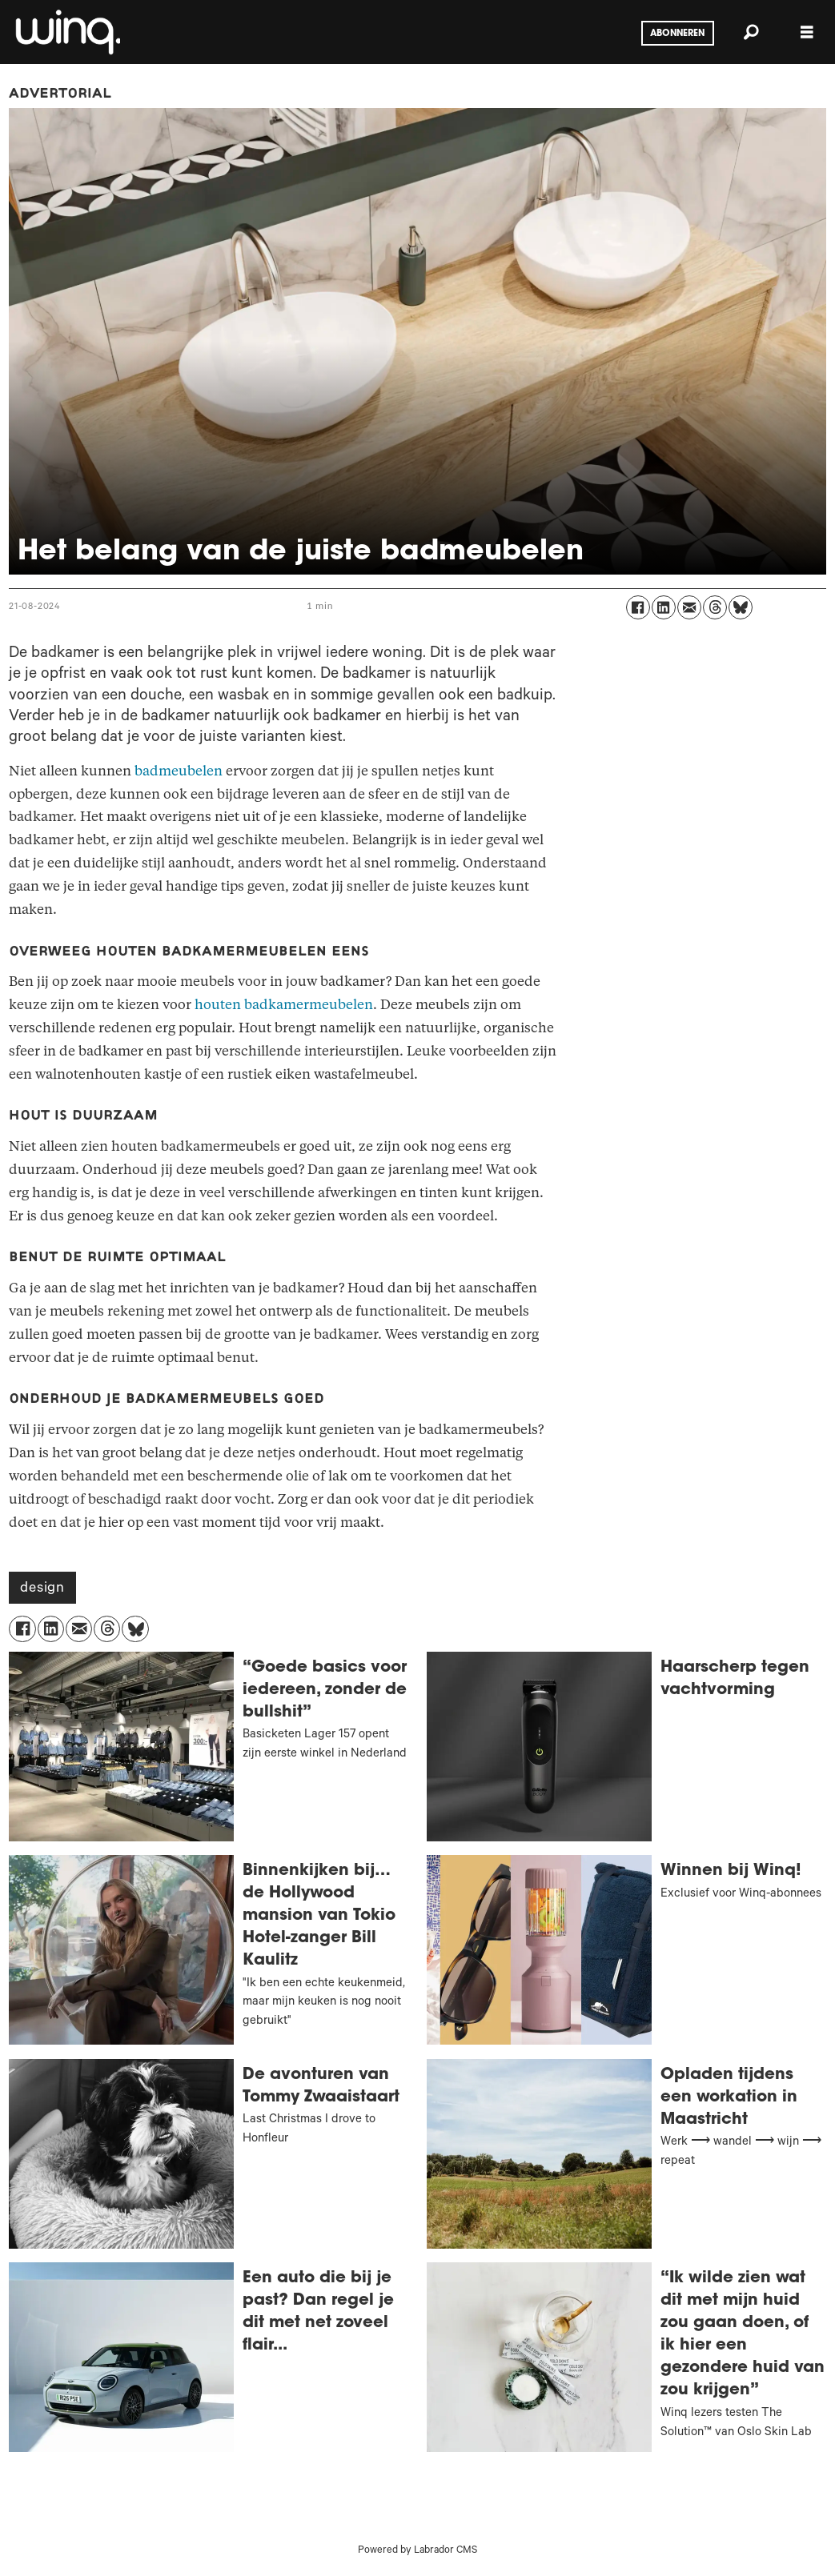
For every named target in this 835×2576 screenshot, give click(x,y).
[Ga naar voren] (66, 32)
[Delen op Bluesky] (741, 607)
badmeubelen (178, 771)
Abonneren (677, 33)
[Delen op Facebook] (638, 607)
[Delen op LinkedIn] (664, 607)
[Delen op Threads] (715, 607)
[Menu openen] (807, 32)
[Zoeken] (751, 32)
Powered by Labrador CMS (417, 2551)
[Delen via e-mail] (689, 607)
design (42, 1589)
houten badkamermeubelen (284, 1005)
